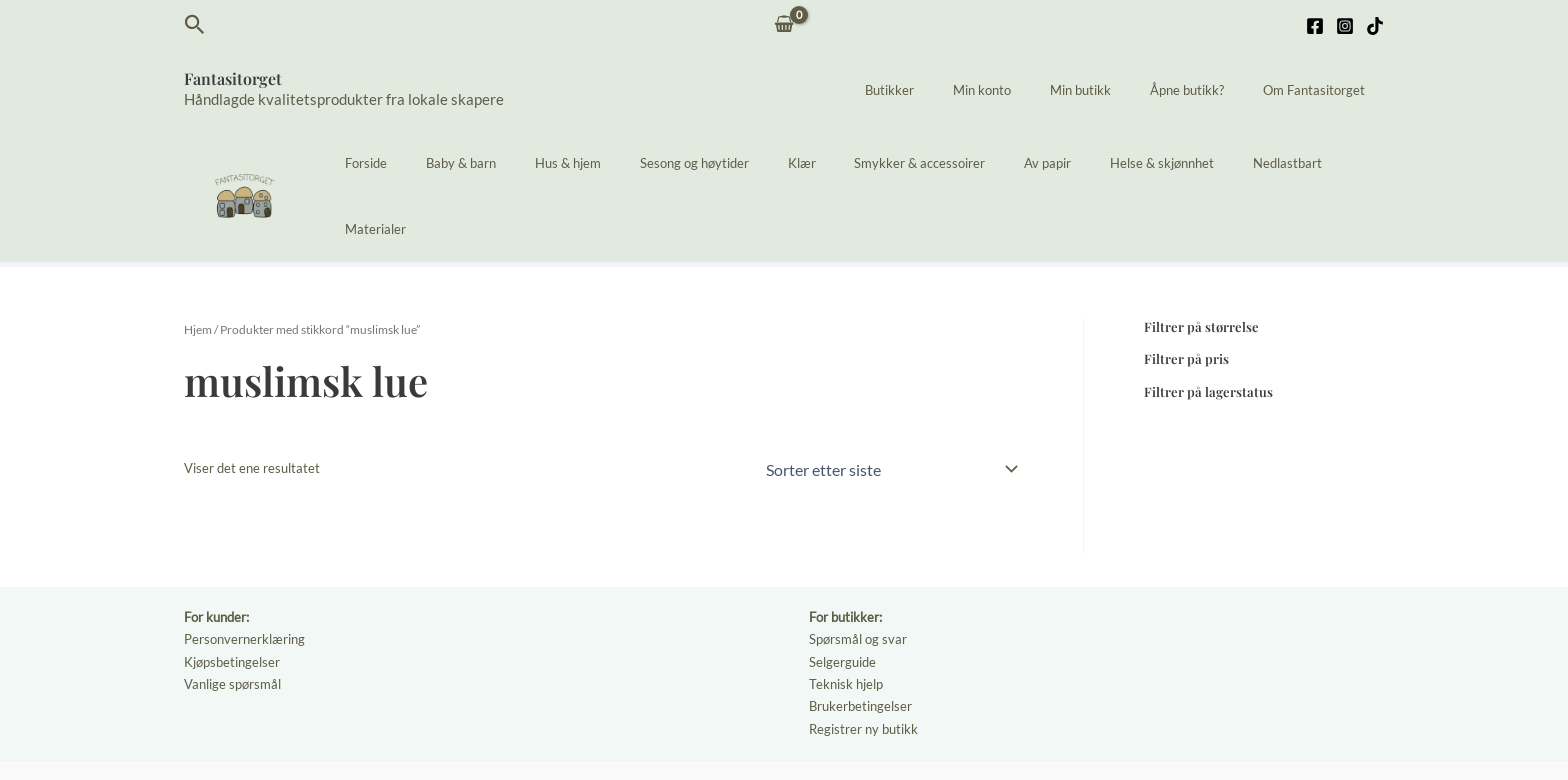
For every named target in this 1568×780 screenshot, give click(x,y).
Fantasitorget (233, 78)
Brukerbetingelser (860, 636)
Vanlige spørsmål (232, 615)
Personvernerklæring (244, 572)
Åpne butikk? (1206, 90)
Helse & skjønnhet (1137, 163)
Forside (431, 163)
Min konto (1027, 90)
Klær (815, 163)
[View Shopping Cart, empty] (784, 25)
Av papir (1035, 163)
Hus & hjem (607, 163)
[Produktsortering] (890, 402)
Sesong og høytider (720, 163)
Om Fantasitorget (1320, 90)
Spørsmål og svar (858, 572)
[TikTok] (1375, 26)
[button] (195, 25)
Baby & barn (513, 163)
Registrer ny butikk (863, 658)
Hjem (198, 263)
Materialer (1340, 163)
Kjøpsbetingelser (232, 593)
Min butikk (1112, 90)
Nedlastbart (1249, 163)
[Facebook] (1315, 26)
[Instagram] (1345, 26)
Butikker (947, 90)
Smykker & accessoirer (920, 163)
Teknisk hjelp (846, 615)
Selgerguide (842, 593)
